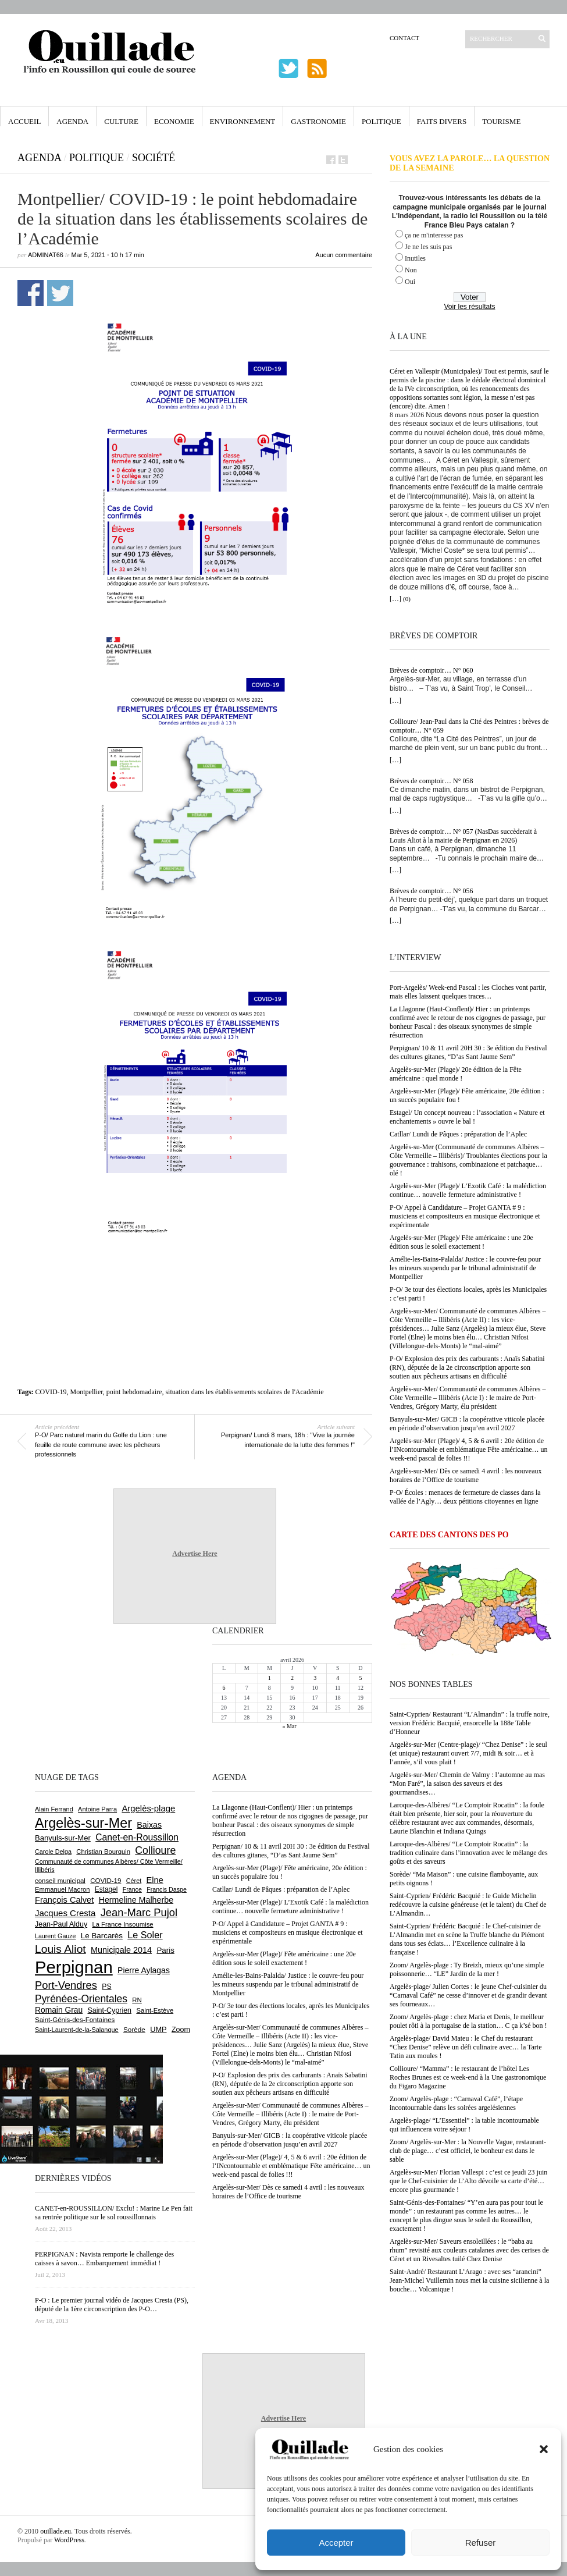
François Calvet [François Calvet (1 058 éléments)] (64, 1900)
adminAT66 (45, 254)
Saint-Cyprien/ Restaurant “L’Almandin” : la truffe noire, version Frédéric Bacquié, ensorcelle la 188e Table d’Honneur (470, 1723)
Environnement (243, 121)
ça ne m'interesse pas (434, 235)
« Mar (289, 1726)
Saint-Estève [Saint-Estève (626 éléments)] (154, 2010)
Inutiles (415, 258)
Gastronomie (318, 121)
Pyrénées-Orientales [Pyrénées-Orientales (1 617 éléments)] (81, 1999)
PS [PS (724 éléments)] (106, 1986)
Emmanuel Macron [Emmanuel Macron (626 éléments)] (62, 1889)
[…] (395, 599)
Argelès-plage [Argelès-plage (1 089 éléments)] (148, 1808)
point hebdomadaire (134, 1392)
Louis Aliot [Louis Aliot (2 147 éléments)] (60, 1949)
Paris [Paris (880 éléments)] (165, 1950)
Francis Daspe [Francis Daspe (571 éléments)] (167, 1889)
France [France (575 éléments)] (132, 1889)
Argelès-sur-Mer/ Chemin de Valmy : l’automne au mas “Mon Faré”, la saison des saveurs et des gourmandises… (467, 1783)
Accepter (336, 2542)
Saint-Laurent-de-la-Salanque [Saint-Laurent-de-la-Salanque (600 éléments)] (77, 2029)
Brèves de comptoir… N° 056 (431, 891)
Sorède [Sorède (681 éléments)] (134, 2029)
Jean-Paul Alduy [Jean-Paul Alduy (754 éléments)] (61, 1924)
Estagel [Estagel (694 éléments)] (106, 1889)
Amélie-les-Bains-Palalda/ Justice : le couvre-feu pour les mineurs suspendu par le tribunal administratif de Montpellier (465, 1268)
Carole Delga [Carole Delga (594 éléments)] (53, 1851)
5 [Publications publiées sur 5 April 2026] (360, 1678)
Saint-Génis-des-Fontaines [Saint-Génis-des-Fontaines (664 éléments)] (75, 2019)
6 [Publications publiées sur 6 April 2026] (224, 1688)
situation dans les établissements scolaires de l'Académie (244, 1392)
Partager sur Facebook (30, 293)
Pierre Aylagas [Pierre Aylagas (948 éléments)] (143, 1970)
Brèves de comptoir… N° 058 (431, 781)
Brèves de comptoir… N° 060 (431, 670)
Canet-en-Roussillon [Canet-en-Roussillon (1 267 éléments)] (137, 1837)
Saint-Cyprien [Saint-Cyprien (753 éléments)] (109, 2010)
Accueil (24, 121)
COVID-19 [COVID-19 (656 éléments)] (105, 1880)
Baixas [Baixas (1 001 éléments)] (149, 1824)
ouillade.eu (55, 2531)
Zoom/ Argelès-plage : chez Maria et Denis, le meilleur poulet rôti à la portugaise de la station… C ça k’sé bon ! (468, 2021)
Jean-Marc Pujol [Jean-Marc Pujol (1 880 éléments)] (139, 1912)
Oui (410, 282)
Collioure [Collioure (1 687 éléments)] (155, 1850)
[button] (544, 2449)
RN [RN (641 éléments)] (136, 1999)
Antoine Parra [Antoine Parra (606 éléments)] (97, 1809)
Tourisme (501, 121)
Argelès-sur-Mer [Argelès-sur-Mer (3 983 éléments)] (83, 1823)
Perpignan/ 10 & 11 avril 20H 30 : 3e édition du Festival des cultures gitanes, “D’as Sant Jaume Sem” (468, 1052)
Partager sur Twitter (60, 293)
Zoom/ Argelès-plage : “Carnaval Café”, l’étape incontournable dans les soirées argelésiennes (456, 2103)
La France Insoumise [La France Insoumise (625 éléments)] (122, 1924)
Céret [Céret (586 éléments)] (133, 1880)
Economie (174, 121)
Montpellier (86, 1392)
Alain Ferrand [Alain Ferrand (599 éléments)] (54, 1809)
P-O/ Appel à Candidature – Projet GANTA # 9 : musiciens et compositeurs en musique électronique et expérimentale (465, 1216)
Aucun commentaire (343, 254)
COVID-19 (51, 1392)
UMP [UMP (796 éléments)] (158, 2029)
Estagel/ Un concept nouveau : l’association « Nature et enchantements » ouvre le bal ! (467, 1116)
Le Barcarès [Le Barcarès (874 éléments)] (102, 1935)
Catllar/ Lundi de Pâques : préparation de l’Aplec (458, 1134)
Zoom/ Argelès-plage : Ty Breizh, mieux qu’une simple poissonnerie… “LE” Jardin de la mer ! (467, 1969)
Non (411, 270)
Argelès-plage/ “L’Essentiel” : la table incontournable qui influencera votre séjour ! (464, 2124)
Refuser (480, 2542)
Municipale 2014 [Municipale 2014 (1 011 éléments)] (121, 1950)
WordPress (69, 2540)
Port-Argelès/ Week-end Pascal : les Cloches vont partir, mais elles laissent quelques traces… (468, 991)
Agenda (72, 121)
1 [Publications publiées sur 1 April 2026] (269, 1678)
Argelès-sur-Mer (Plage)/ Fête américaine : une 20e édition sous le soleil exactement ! (461, 1242)
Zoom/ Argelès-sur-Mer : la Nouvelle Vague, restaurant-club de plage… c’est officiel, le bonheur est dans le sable (468, 2150)
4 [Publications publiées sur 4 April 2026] (337, 1678)
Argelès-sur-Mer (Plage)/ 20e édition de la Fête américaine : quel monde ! (456, 1073)
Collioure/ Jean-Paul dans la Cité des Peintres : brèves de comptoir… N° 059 (469, 725)
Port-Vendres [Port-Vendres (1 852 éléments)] (66, 1985)
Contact (404, 37)
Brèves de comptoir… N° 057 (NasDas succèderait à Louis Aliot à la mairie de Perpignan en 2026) (463, 835)
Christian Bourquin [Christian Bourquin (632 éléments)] (103, 1851)
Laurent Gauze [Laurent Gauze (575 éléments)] (55, 1935)
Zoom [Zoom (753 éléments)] (181, 2030)
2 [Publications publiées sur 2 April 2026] (292, 1678)
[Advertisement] (195, 1270)
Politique (381, 121)
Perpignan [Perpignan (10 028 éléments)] (74, 1967)
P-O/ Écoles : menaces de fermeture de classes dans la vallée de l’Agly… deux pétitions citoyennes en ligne (465, 1496)
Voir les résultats (469, 307)
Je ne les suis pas (428, 247)
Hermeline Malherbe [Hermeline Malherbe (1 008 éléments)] (136, 1900)
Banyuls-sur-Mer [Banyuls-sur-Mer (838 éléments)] (63, 1838)
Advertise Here (194, 1554)
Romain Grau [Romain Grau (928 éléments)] (59, 2009)
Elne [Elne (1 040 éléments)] (155, 1880)
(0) (407, 598)
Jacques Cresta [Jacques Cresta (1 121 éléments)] (65, 1913)
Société (153, 158)
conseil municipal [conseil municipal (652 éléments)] (60, 1880)
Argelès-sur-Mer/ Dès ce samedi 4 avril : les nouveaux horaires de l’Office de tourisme (465, 1475)
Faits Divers (441, 121)
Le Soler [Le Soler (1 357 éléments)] (144, 1935)
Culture (121, 121)
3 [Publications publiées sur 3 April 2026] (314, 1678)
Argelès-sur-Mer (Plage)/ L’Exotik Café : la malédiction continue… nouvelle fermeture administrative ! (468, 1190)
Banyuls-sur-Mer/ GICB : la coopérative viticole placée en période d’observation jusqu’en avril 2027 (467, 1423)
